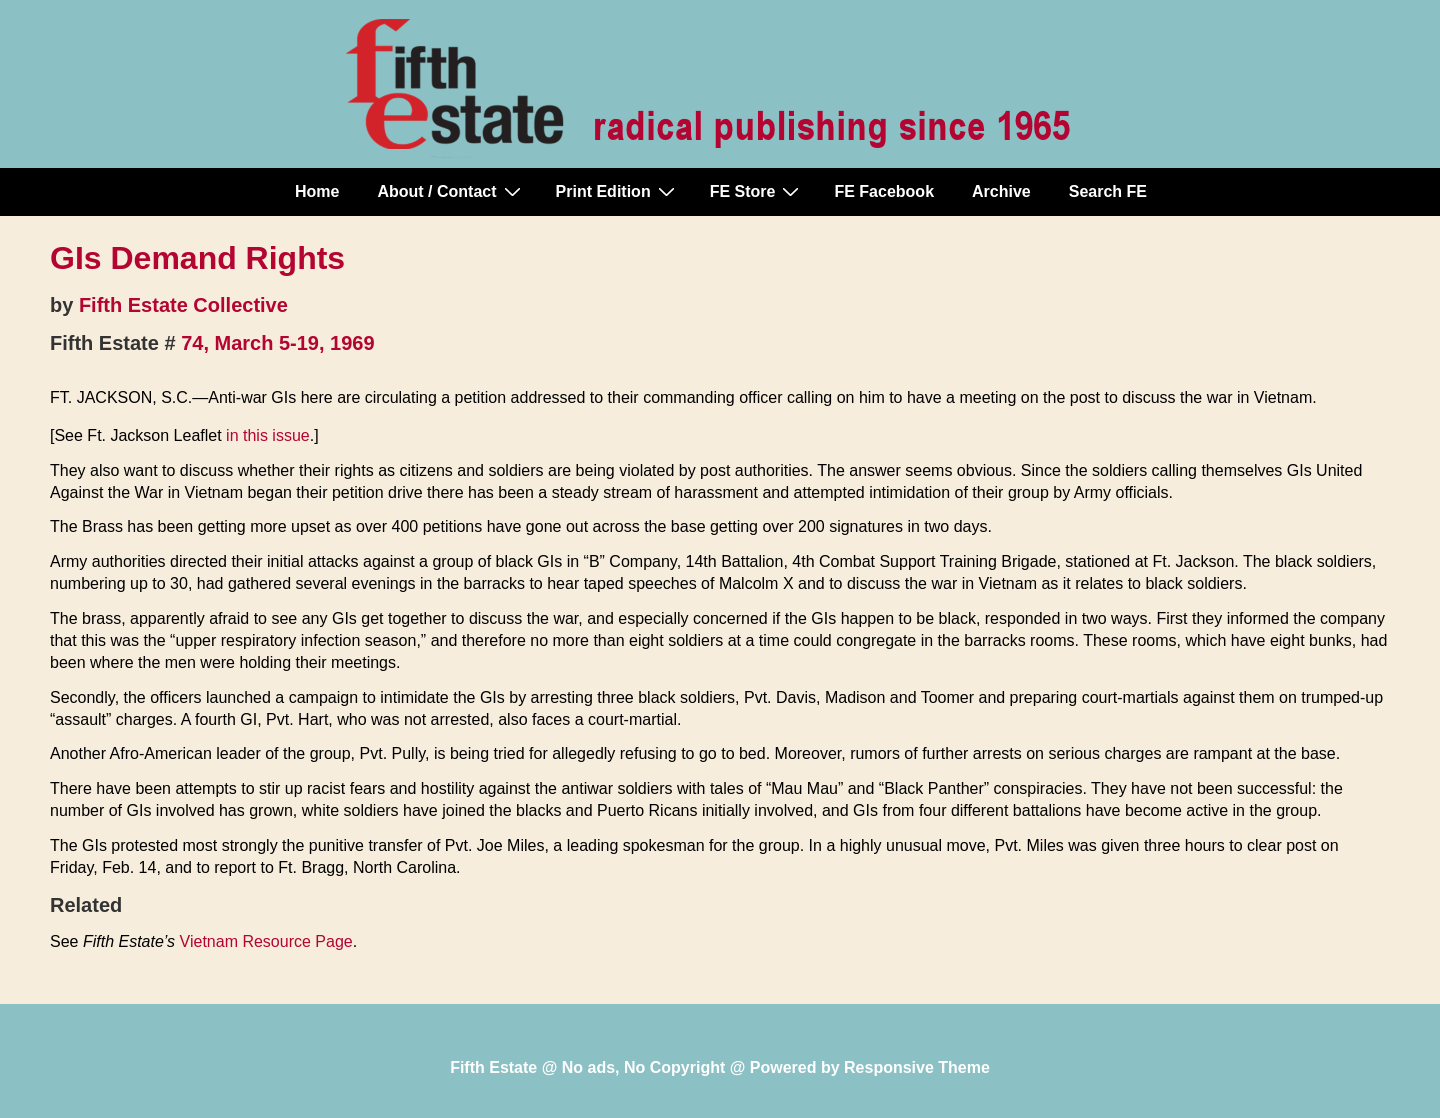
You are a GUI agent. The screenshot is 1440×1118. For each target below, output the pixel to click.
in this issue (268, 435)
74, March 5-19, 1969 (277, 343)
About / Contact (451, 191)
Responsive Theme (917, 1067)
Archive (1001, 191)
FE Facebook (884, 191)
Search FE (1108, 191)
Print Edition (618, 191)
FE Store (757, 191)
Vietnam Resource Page (266, 941)
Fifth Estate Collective (183, 305)
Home (317, 191)
